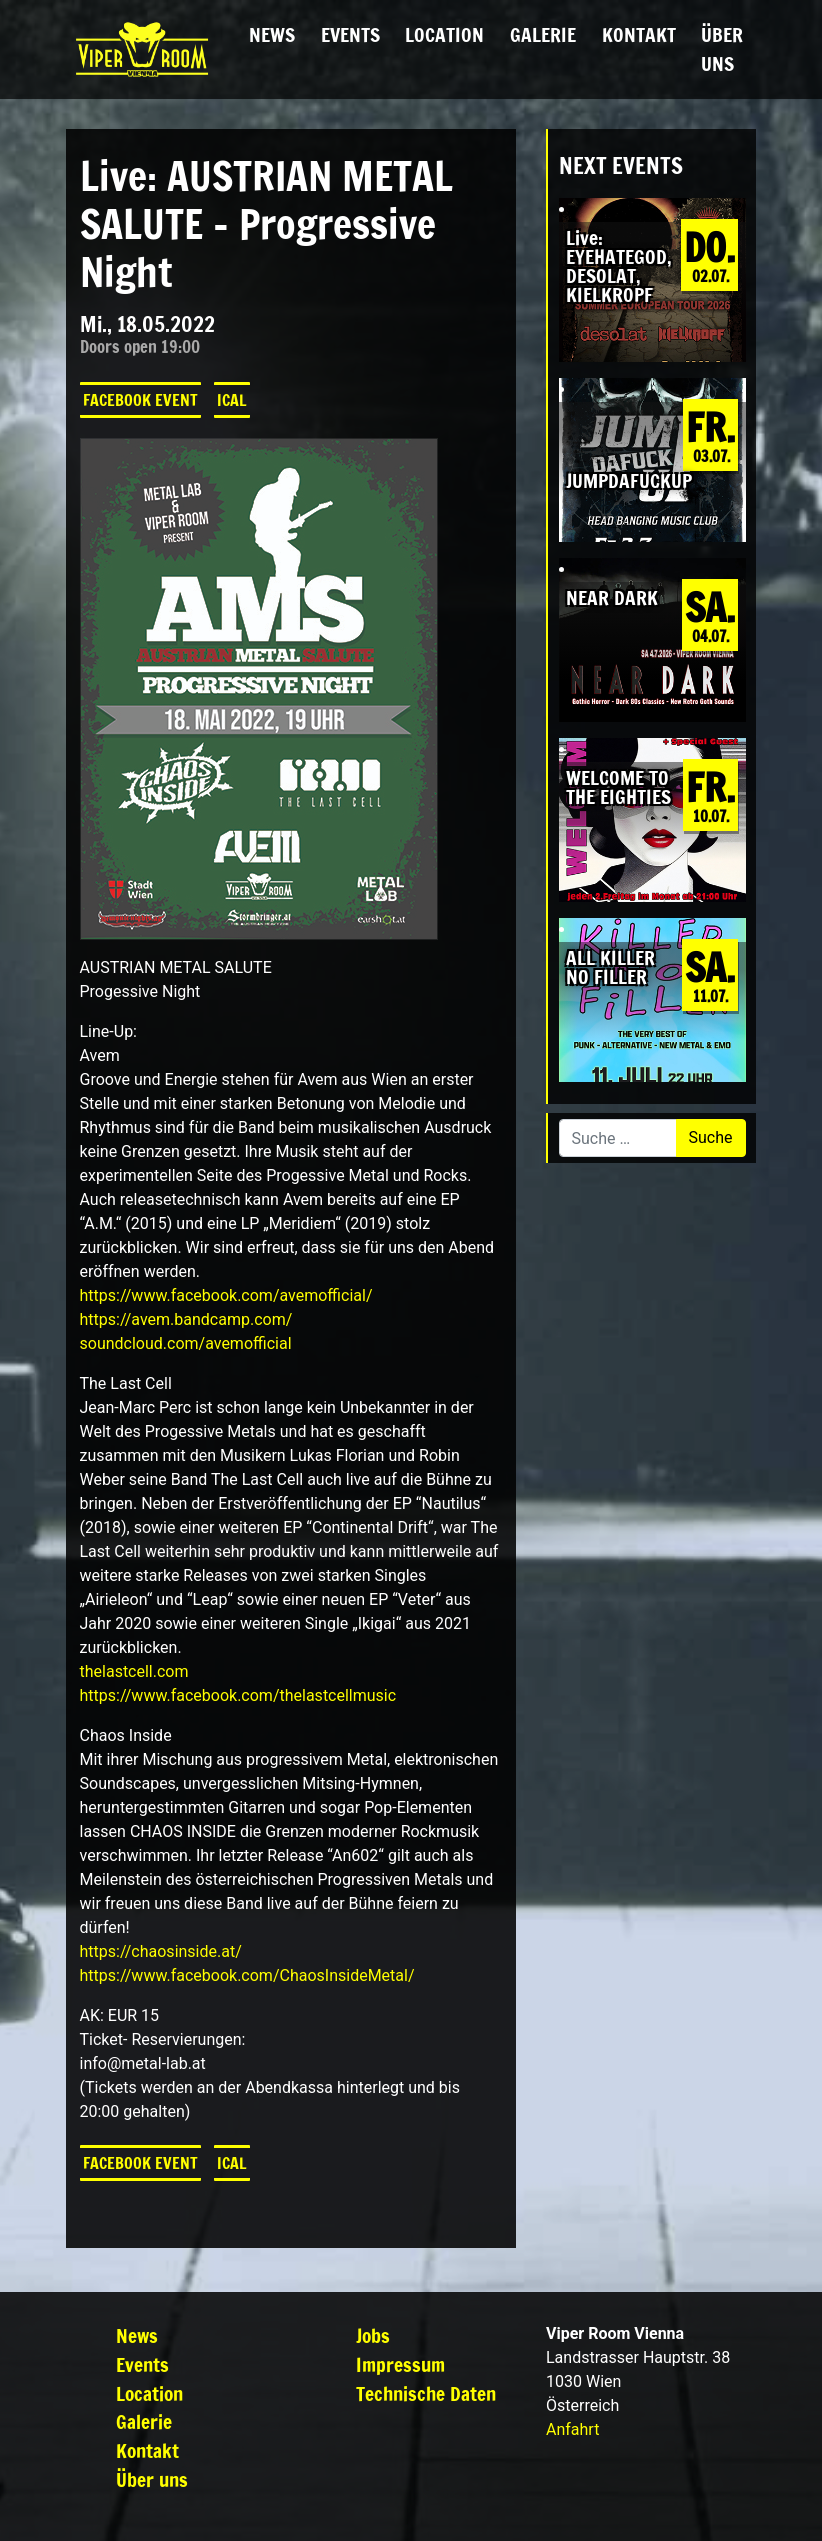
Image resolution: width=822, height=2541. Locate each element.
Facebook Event (140, 400)
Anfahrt (572, 2429)
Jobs (373, 2335)
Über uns (722, 49)
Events (350, 34)
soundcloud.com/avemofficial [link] (186, 1343)
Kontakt (639, 34)
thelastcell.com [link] (134, 1671)
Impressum (400, 2364)
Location (444, 34)
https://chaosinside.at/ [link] (161, 1951)
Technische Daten (426, 2393)
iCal (232, 400)
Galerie (543, 34)
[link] (226, 1295)
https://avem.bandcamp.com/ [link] (186, 1319)
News (272, 34)
